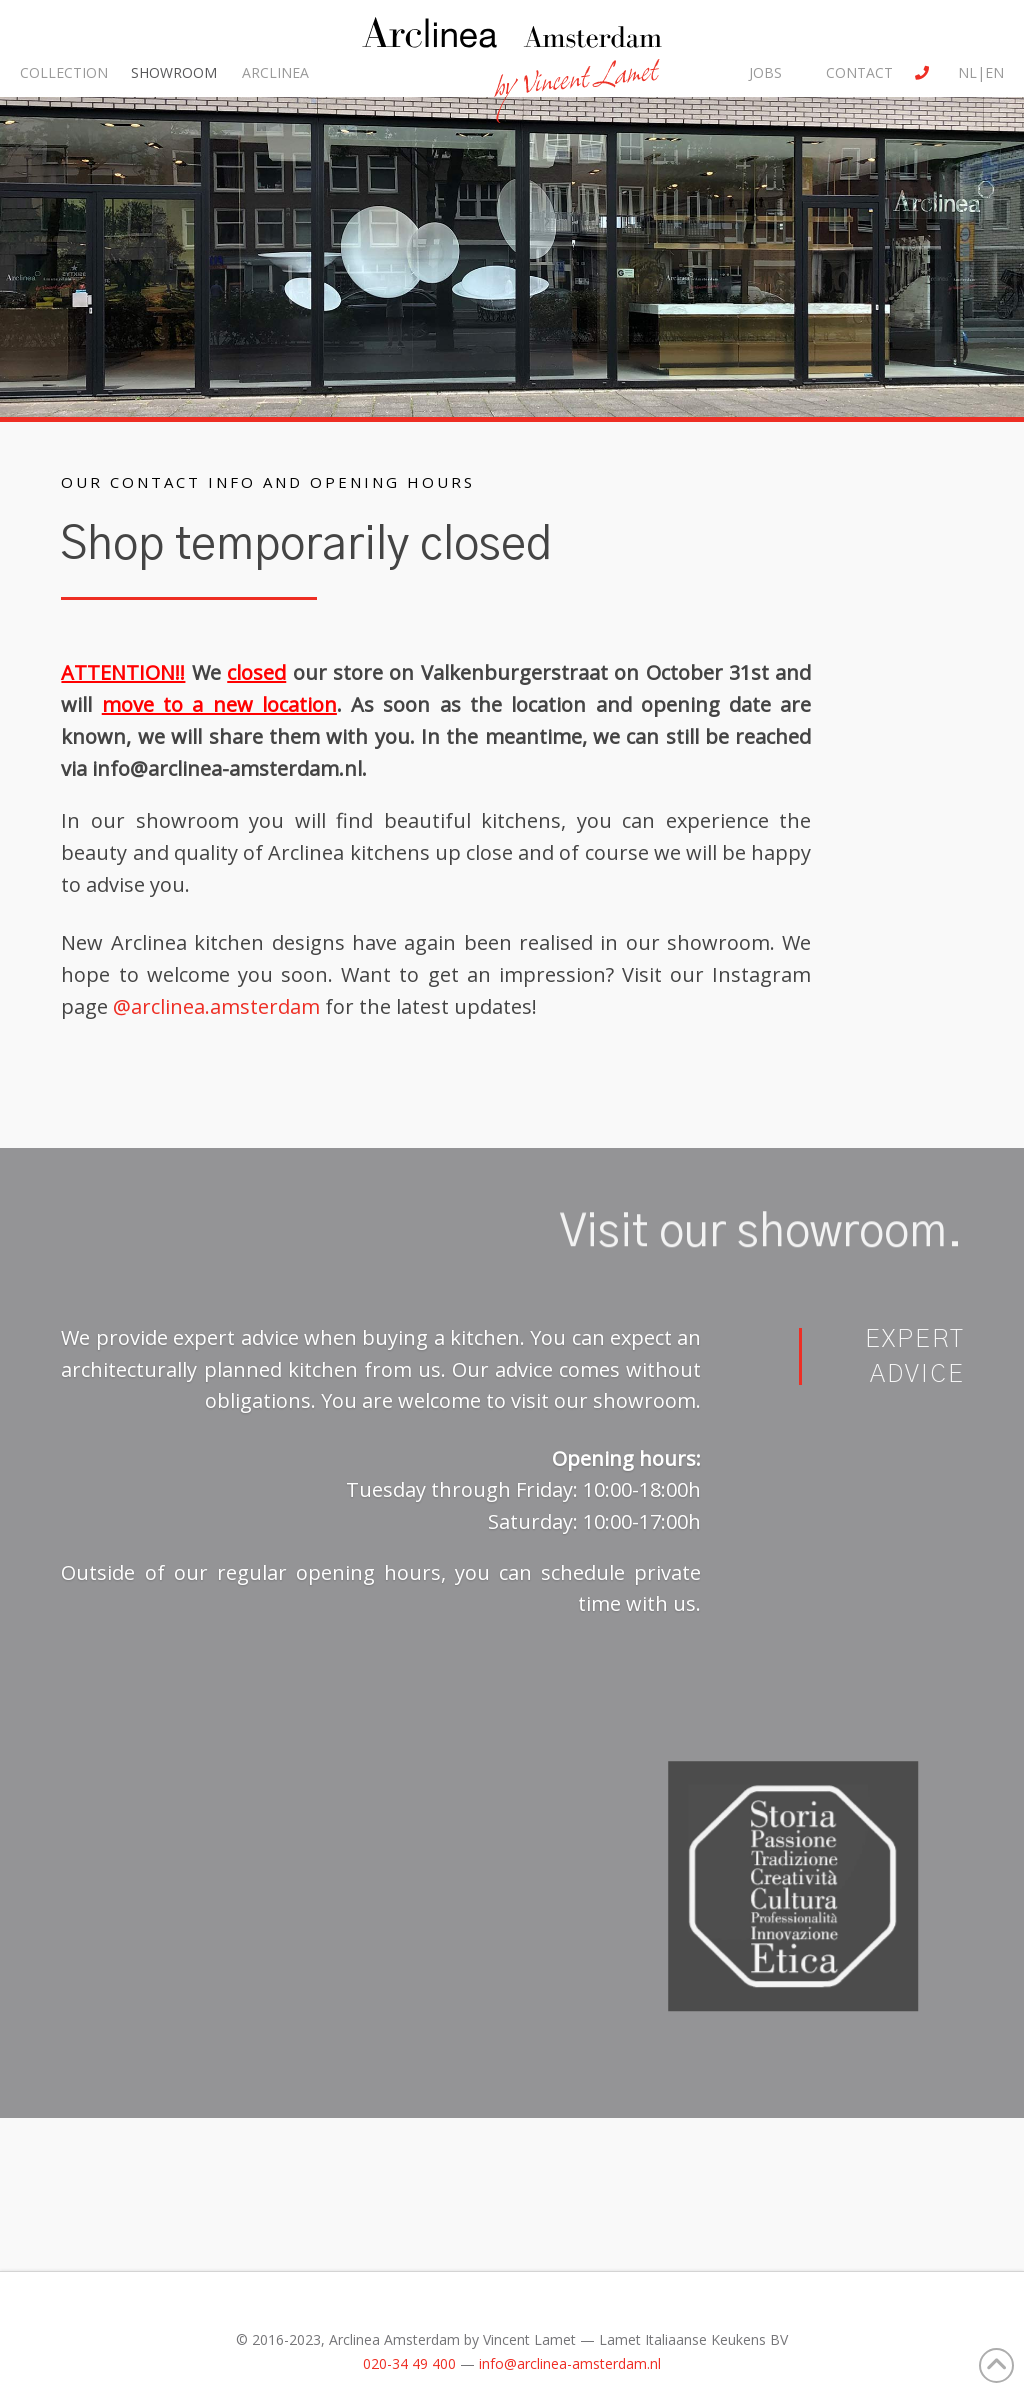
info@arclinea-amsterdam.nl (227, 768)
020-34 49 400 (409, 2363)
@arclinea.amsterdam (216, 1006)
